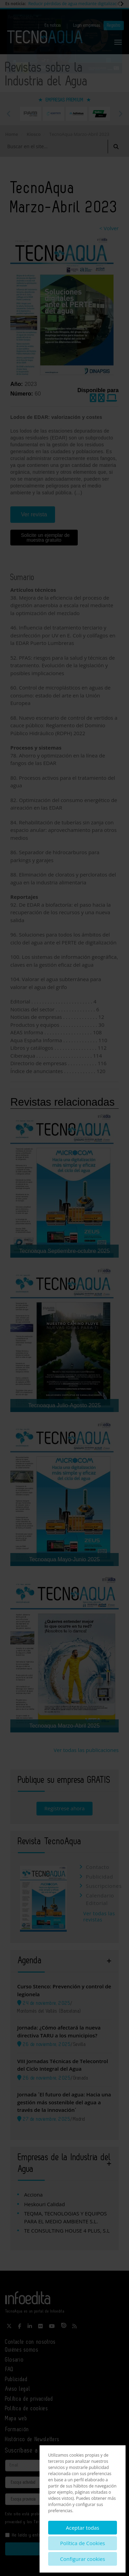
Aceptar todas (82, 2527)
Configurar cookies (82, 2558)
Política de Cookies (82, 2543)
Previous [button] (8, 113)
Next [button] (120, 113)
